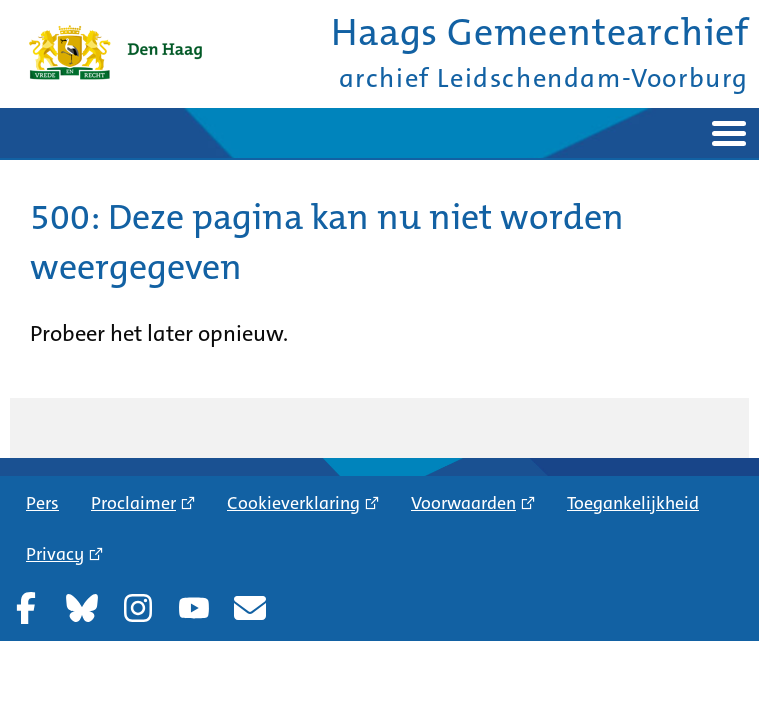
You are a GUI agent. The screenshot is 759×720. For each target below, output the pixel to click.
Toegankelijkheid (633, 503)
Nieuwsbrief (250, 608)
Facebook (26, 608)
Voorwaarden (463, 503)
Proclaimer (133, 503)
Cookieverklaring (293, 503)
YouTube (194, 608)
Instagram (138, 608)
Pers (42, 503)
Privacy (55, 554)
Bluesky (82, 608)
